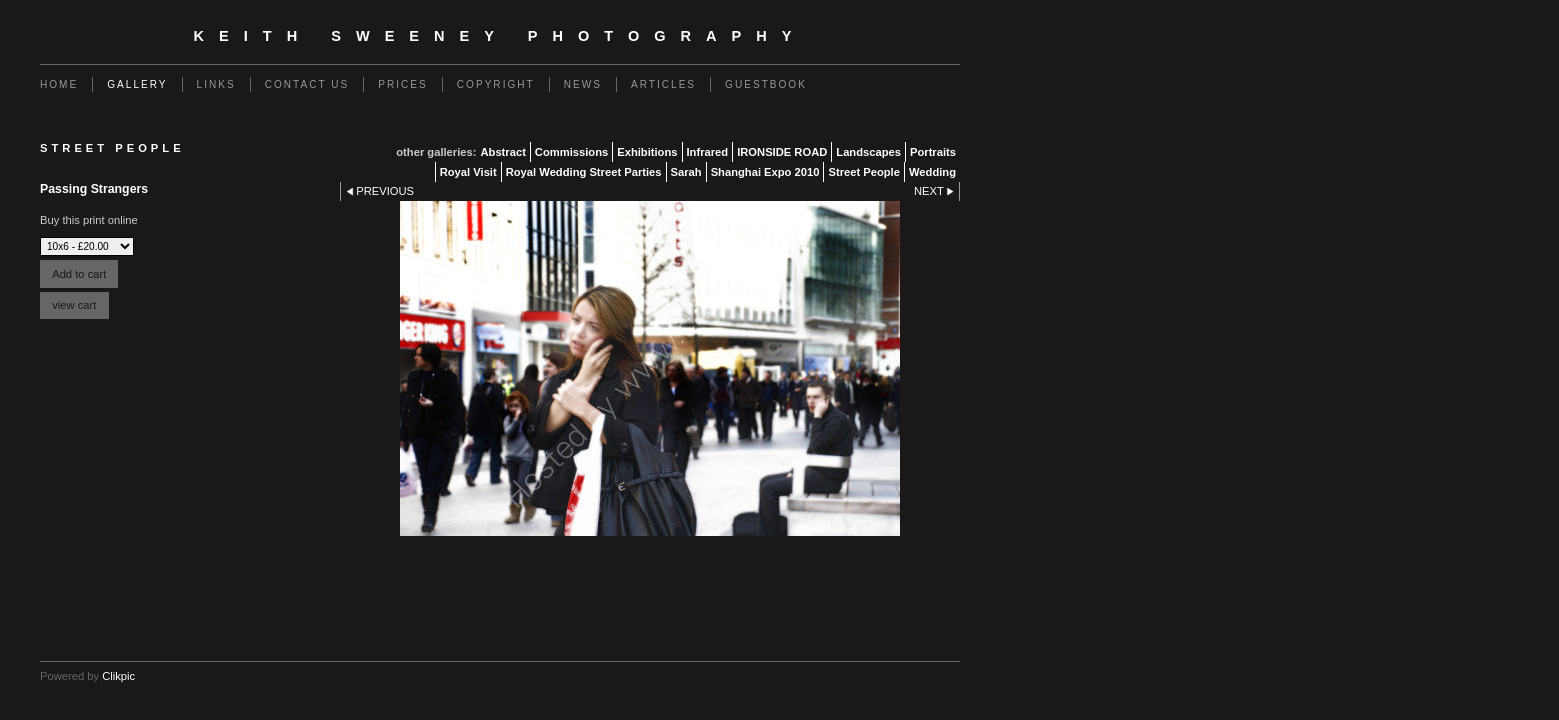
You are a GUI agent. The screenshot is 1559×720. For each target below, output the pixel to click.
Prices (403, 84)
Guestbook (766, 84)
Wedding (932, 172)
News (583, 84)
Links (216, 84)
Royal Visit (468, 172)
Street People (864, 172)
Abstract (502, 152)
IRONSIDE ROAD (782, 152)
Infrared (708, 152)
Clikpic (118, 676)
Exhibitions (647, 152)
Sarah (686, 172)
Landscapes (868, 152)
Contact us (307, 84)
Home (59, 84)
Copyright (496, 84)
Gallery (137, 84)
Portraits (933, 152)
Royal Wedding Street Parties (584, 172)
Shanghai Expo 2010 (765, 172)
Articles (663, 84)
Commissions (571, 152)
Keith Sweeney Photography (500, 36)
